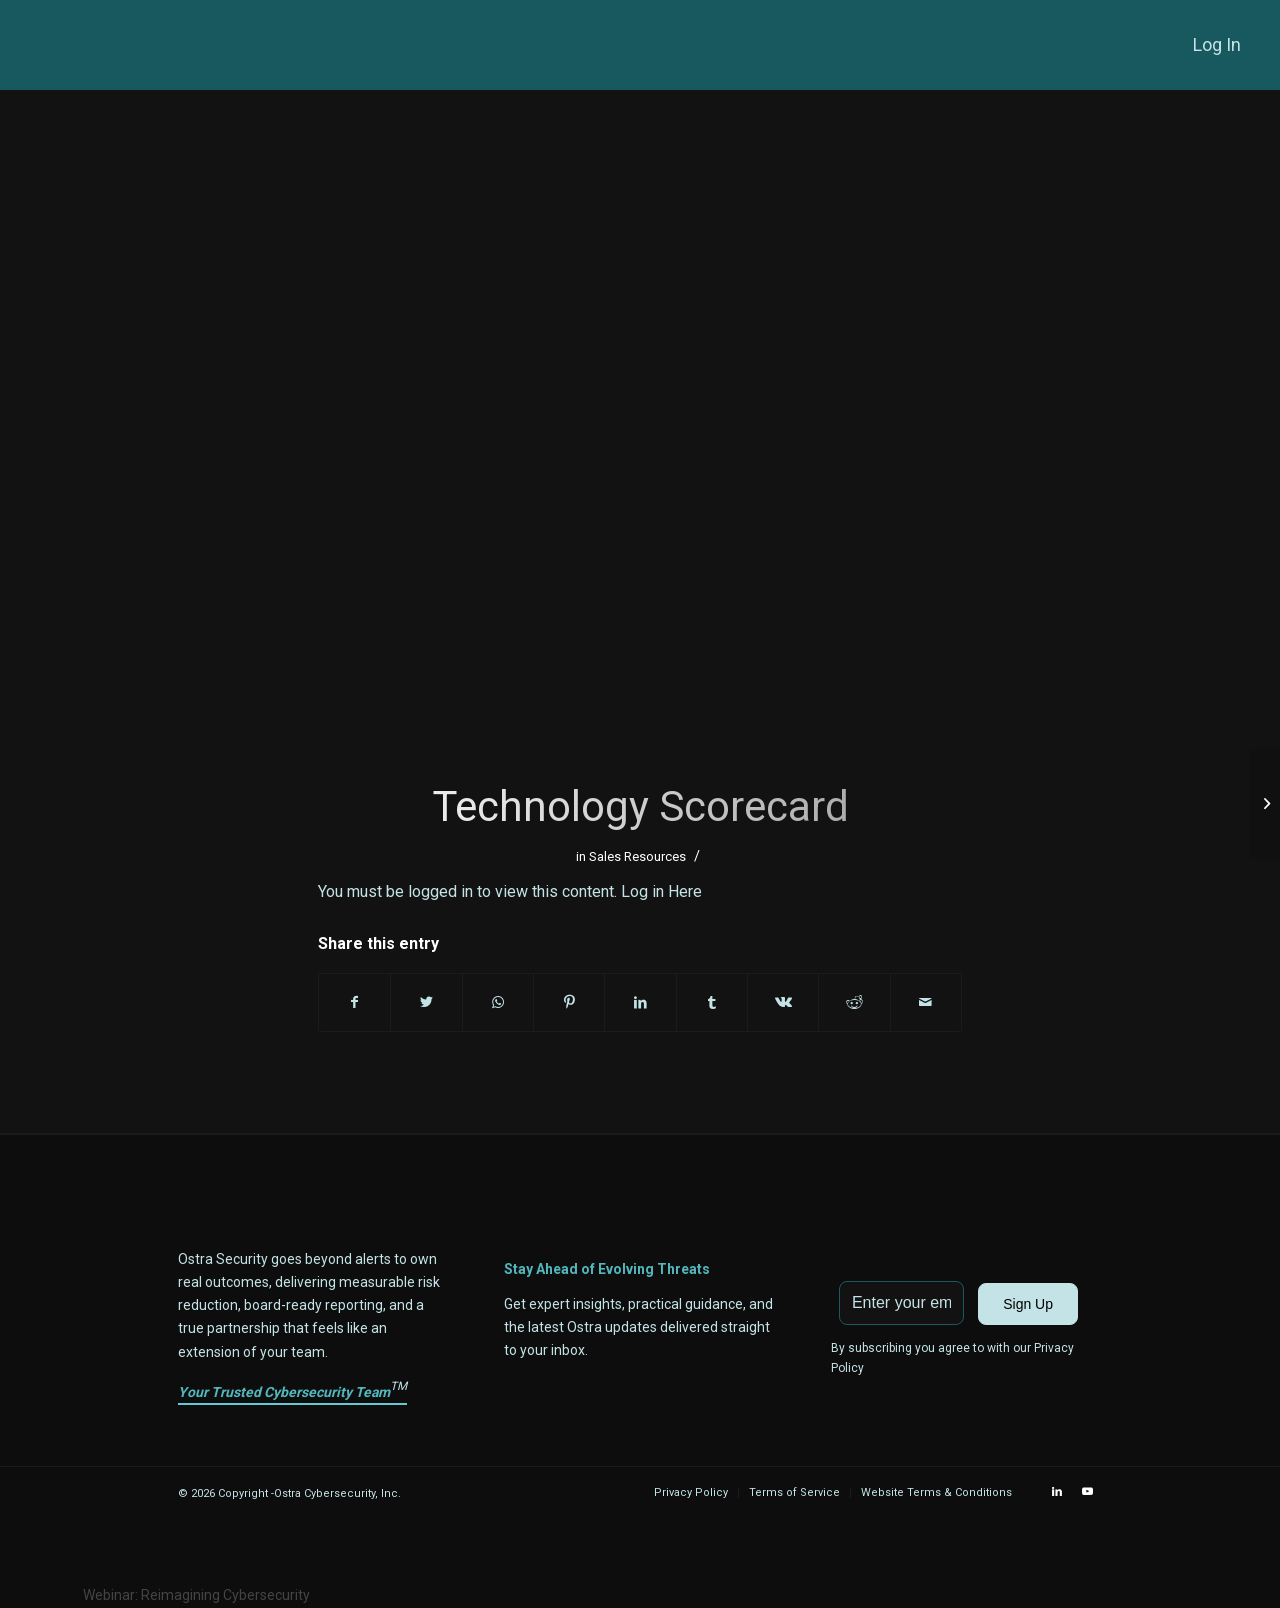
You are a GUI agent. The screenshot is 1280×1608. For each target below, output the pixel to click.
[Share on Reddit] (854, 1002)
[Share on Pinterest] (569, 1002)
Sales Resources (637, 856)
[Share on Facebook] (354, 1002)
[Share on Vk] (783, 1002)
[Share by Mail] (926, 1002)
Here (685, 891)
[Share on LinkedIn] (640, 1002)
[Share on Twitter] (426, 1002)
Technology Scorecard (640, 806)
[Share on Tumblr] (712, 1002)
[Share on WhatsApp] (498, 1002)
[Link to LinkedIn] (1057, 1492)
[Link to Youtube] (1087, 1492)
